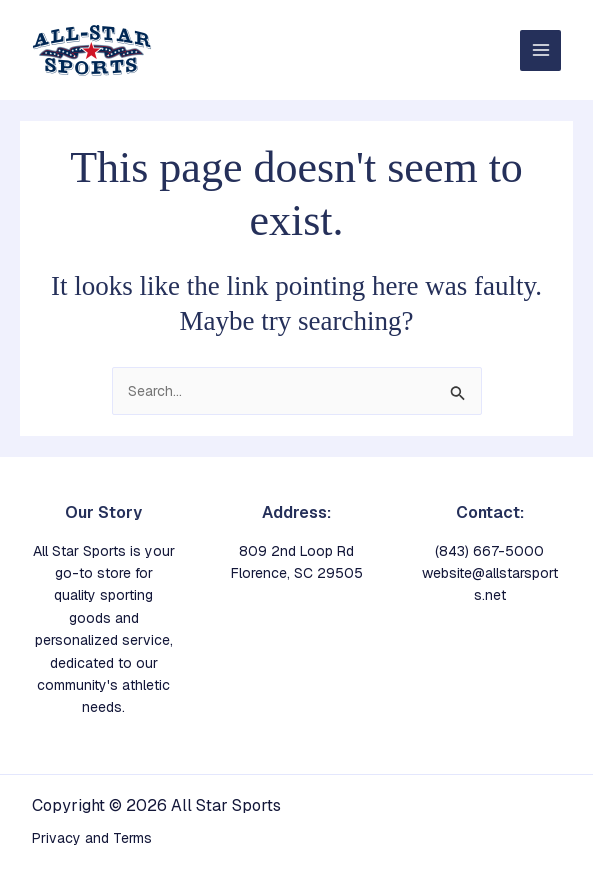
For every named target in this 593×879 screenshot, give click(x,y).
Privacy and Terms (92, 838)
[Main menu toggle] (540, 50)
